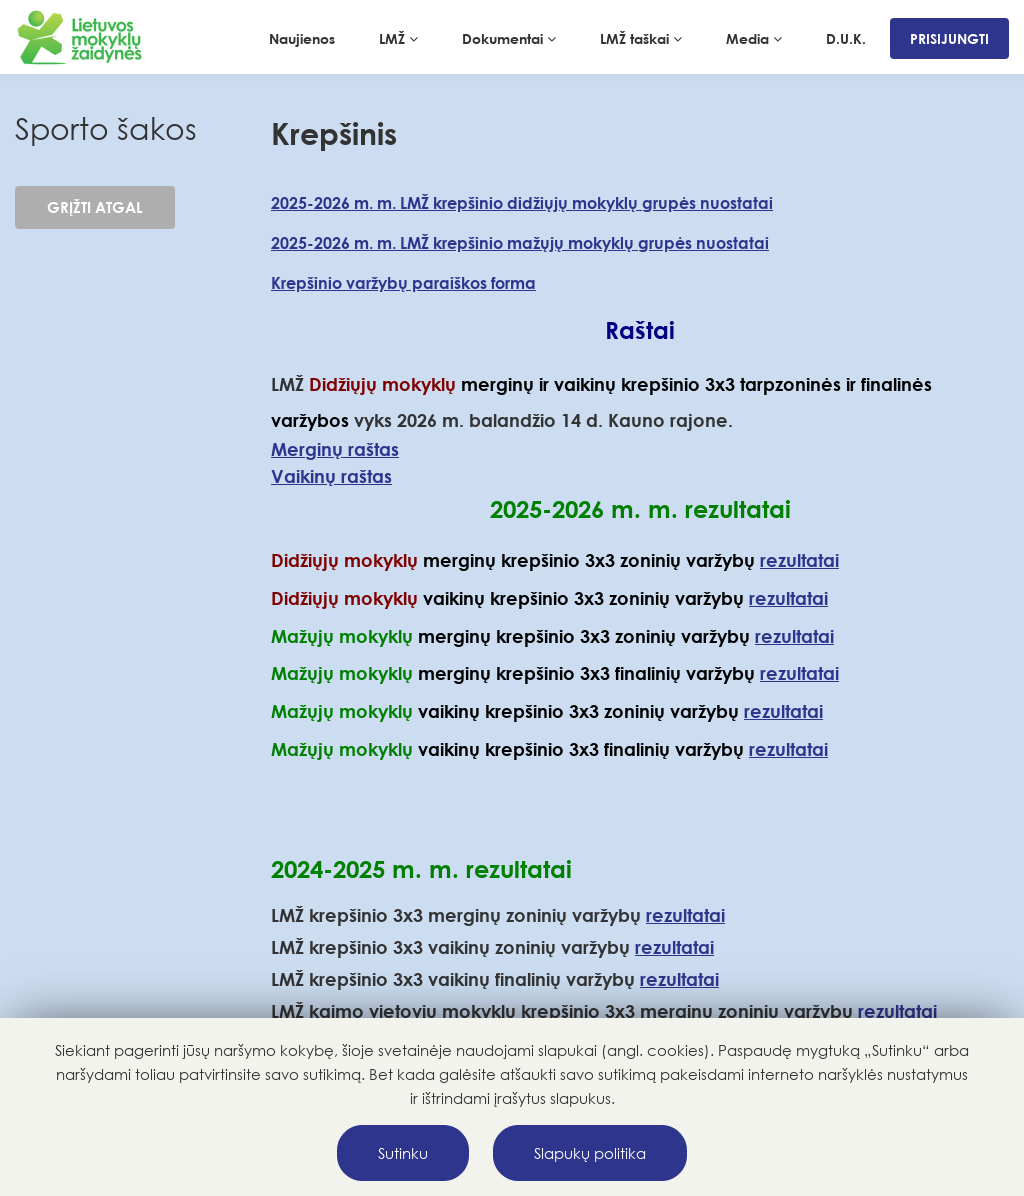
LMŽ (398, 38)
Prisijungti (949, 38)
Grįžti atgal (95, 207)
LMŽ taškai (641, 38)
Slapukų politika (590, 1153)
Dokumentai (509, 38)
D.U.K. (846, 38)
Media (754, 38)
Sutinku (403, 1153)
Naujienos (302, 38)
